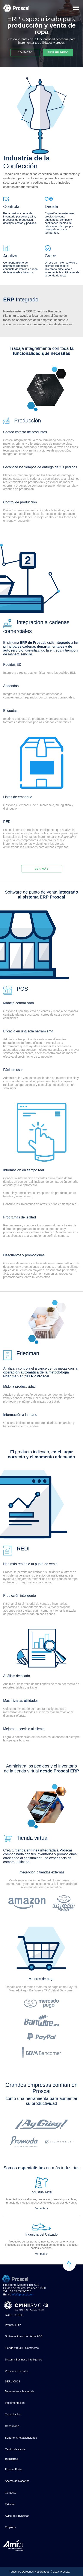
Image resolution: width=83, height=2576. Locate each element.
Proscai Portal (13, 2469)
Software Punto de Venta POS (23, 2336)
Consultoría (12, 2426)
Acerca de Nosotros (17, 2481)
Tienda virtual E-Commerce (22, 2347)
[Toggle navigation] (76, 8)
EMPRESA (12, 2459)
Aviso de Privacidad (17, 2515)
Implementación (15, 2402)
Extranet (10, 2504)
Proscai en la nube (16, 2371)
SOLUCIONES (14, 2315)
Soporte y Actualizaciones (21, 2437)
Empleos (10, 2527)
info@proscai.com (23, 2294)
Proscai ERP (13, 2324)
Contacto (25, 52)
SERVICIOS (12, 2381)
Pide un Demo (58, 52)
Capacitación (13, 2414)
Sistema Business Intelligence (23, 2359)
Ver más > (41, 2208)
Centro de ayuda (15, 2449)
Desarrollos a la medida (19, 2391)
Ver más (41, 868)
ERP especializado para (41, 25)
